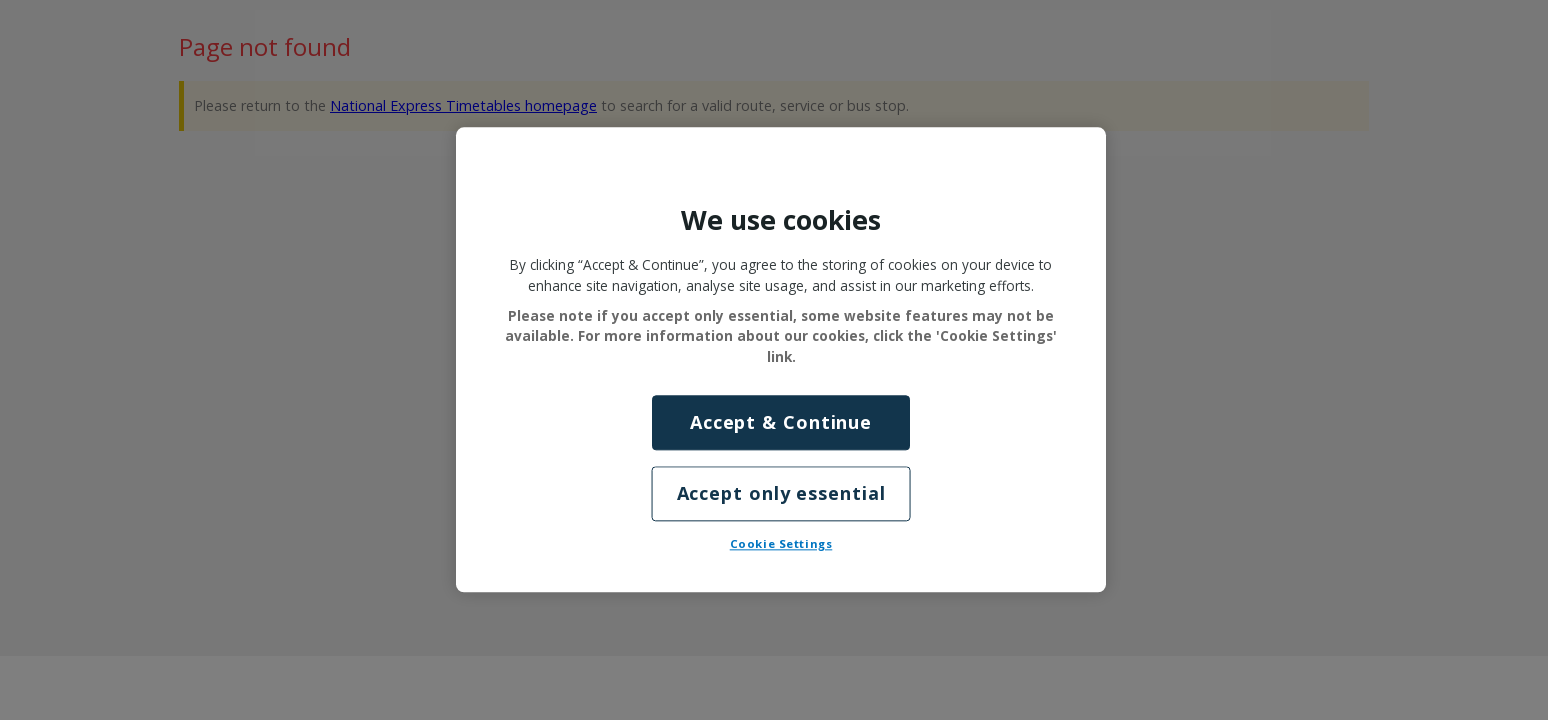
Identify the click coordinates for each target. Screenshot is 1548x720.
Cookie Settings (781, 544)
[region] (781, 359)
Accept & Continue (781, 422)
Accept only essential (781, 494)
